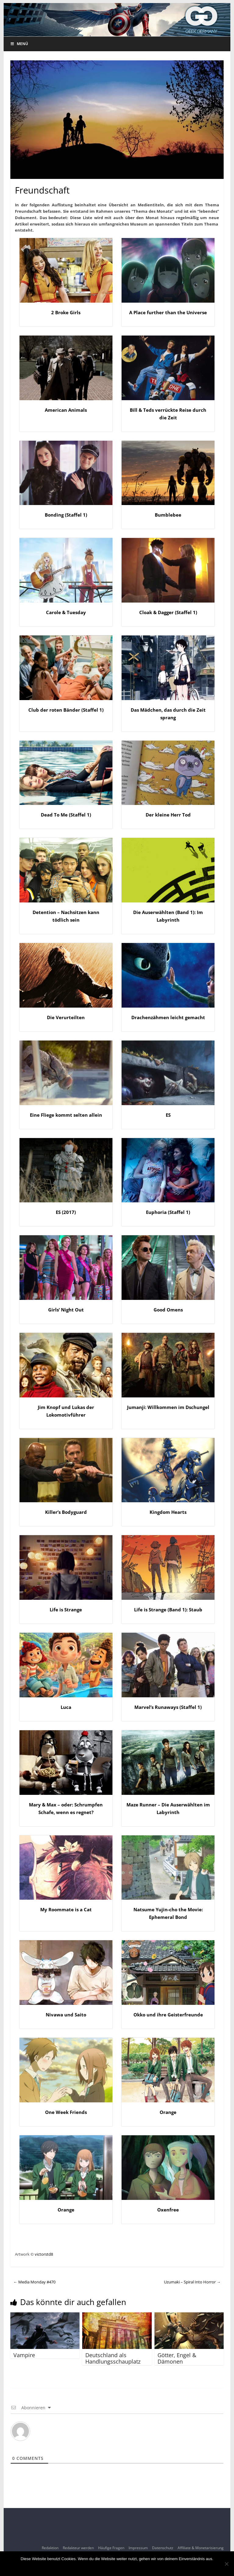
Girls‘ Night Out (66, 1310)
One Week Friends (66, 2112)
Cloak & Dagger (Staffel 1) (168, 612)
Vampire (24, 2355)
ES (168, 1115)
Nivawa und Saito (66, 2015)
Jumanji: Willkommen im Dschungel (168, 1407)
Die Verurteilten (66, 1017)
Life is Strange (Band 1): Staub (168, 1609)
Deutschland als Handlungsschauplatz (112, 2358)
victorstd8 (44, 2254)
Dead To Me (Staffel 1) (66, 815)
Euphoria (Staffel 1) (168, 1212)
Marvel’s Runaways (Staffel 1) (168, 1707)
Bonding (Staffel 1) (66, 515)
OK (117, 2566)
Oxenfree (168, 2210)
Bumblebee (168, 515)
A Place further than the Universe (168, 312)
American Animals (66, 410)
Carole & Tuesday (66, 612)
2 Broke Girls (65, 312)
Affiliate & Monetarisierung (201, 2547)
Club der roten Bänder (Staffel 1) (66, 710)
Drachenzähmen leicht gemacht (168, 1017)
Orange (168, 2112)
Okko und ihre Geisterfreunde (168, 2015)
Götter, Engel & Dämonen (177, 2358)
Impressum (138, 2547)
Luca (66, 1707)
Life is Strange (66, 1609)
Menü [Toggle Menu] (19, 43)
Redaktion (50, 2547)
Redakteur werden (78, 2547)
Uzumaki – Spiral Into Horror (192, 2282)
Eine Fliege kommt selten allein (66, 1115)
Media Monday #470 (34, 2282)
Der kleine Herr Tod (168, 815)
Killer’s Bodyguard (66, 1512)
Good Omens (168, 1310)
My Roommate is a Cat (66, 1909)
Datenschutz (162, 2547)
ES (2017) (66, 1212)
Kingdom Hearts (168, 1512)
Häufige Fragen (111, 2547)
